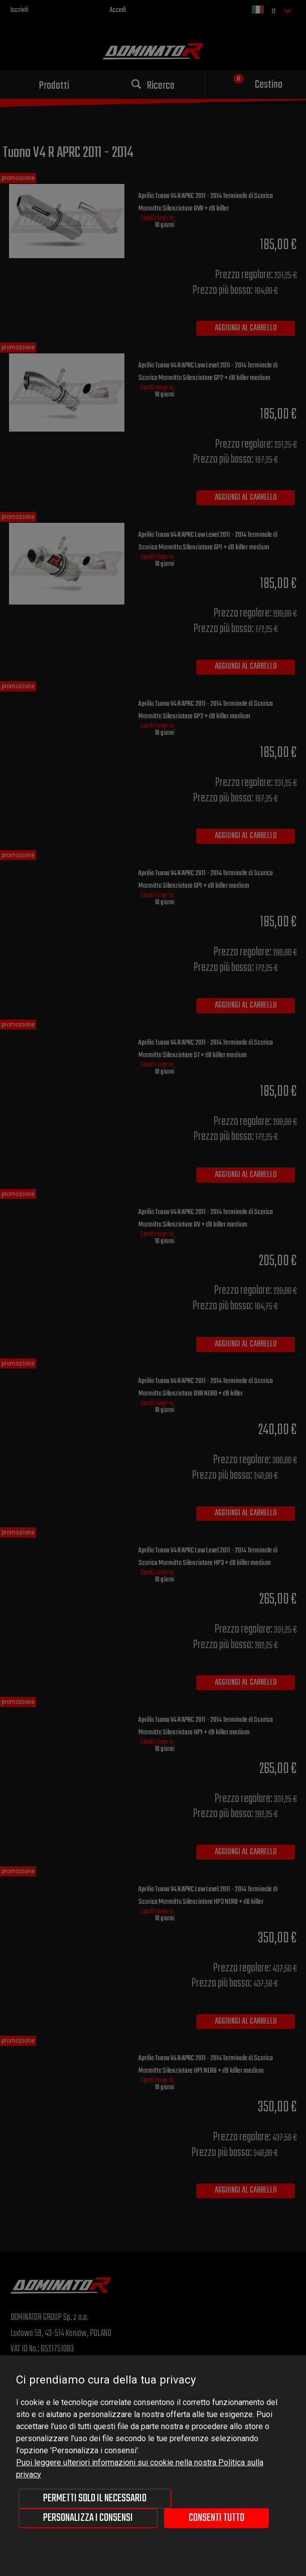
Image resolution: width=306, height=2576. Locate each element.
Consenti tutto (216, 2517)
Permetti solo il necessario (94, 2498)
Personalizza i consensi (88, 2517)
